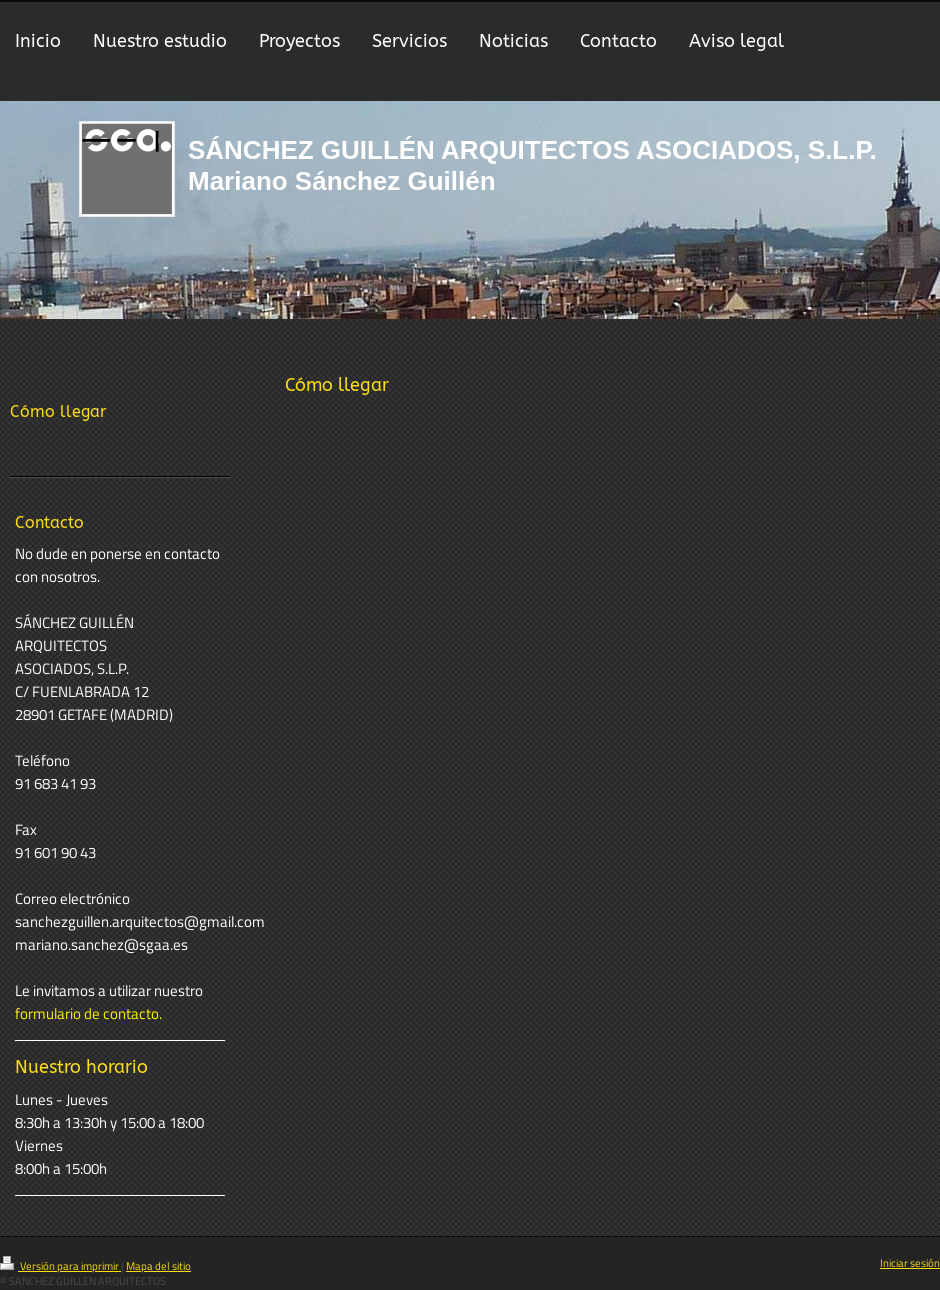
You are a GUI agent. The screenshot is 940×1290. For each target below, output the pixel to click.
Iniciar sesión (910, 1263)
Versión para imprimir (60, 1266)
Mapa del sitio (158, 1266)
